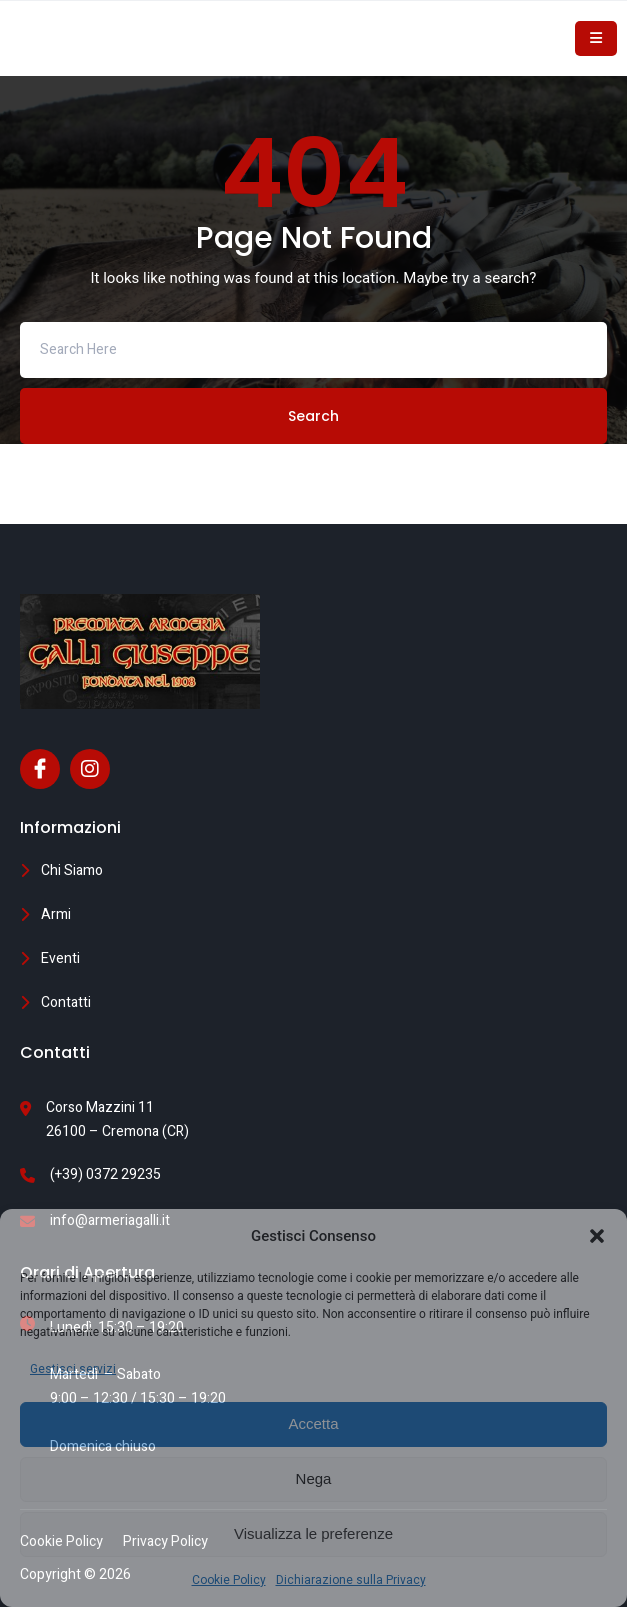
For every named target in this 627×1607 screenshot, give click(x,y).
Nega (314, 1478)
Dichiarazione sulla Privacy (351, 1580)
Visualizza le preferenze (313, 1533)
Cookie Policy (229, 1580)
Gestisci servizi (73, 1369)
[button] (597, 1236)
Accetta (313, 1423)
